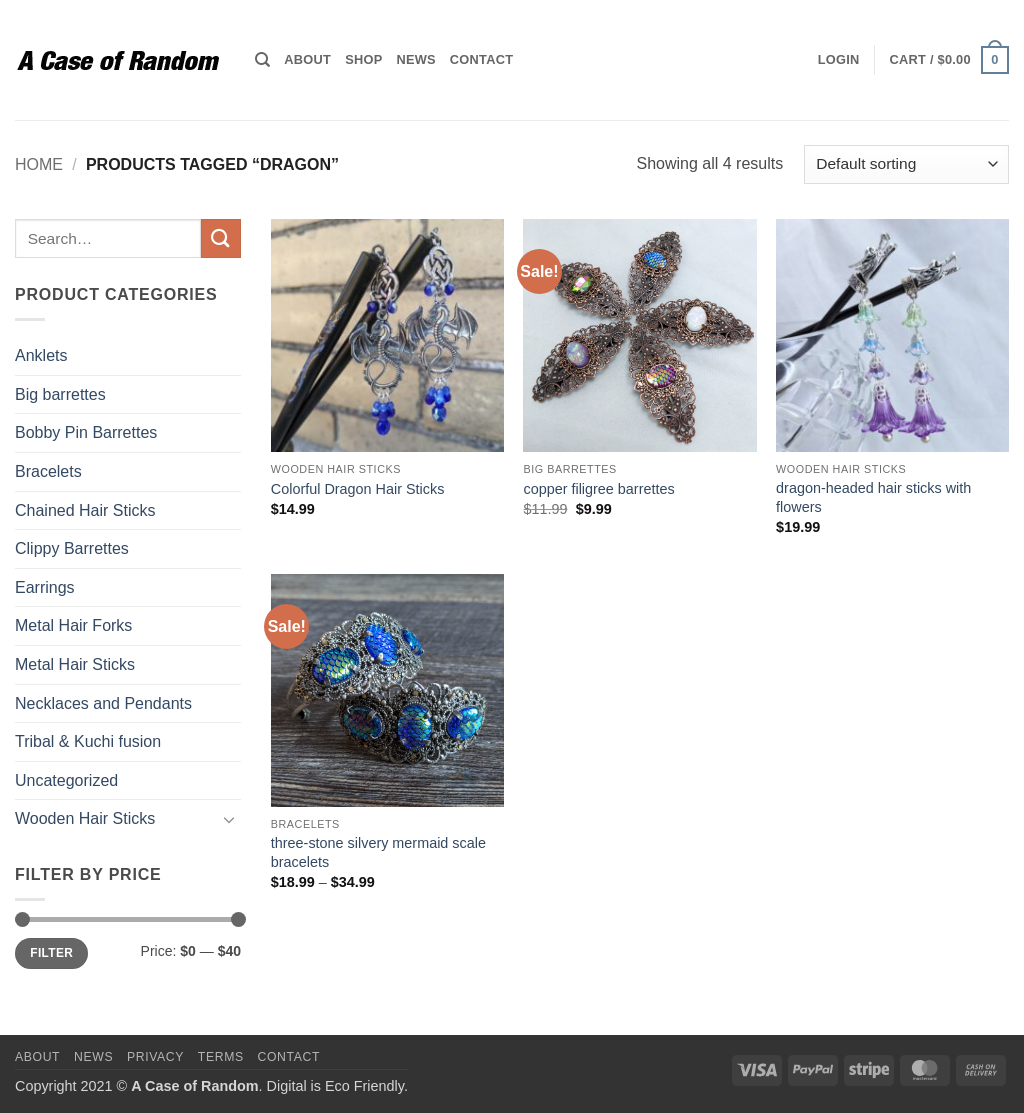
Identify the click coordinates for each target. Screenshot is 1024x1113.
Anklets (41, 355)
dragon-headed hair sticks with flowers (873, 497)
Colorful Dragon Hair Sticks (358, 489)
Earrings (45, 587)
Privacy (155, 1057)
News (415, 59)
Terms (221, 1057)
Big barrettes (60, 394)
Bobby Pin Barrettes (86, 432)
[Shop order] (906, 164)
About (307, 59)
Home (39, 164)
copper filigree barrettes (598, 489)
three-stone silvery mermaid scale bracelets (378, 852)
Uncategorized (66, 780)
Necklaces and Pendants (103, 703)
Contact (481, 59)
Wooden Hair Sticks (85, 818)
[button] (839, 60)
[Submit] (221, 238)
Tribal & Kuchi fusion (88, 741)
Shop (363, 59)
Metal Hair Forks (73, 625)
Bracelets (48, 471)
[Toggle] (229, 819)
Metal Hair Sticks (75, 664)
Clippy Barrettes (72, 548)
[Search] (262, 60)
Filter (51, 953)
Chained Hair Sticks (85, 510)
